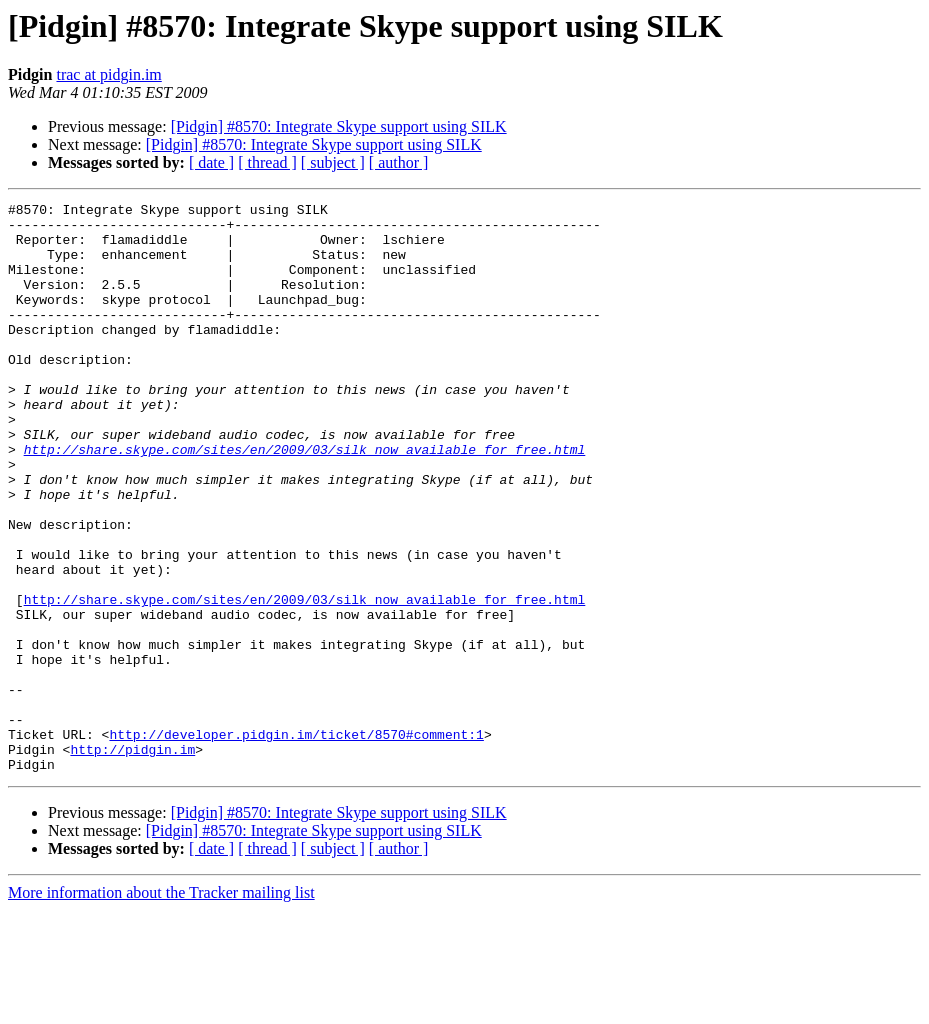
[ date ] (211, 162)
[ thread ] (267, 162)
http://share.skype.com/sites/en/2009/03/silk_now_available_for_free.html (305, 500)
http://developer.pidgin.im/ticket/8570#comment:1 (296, 842)
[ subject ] (333, 162)
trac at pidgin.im (108, 74)
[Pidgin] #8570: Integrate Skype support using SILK (339, 126)
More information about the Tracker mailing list (161, 1006)
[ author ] (399, 162)
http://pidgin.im (132, 860)
